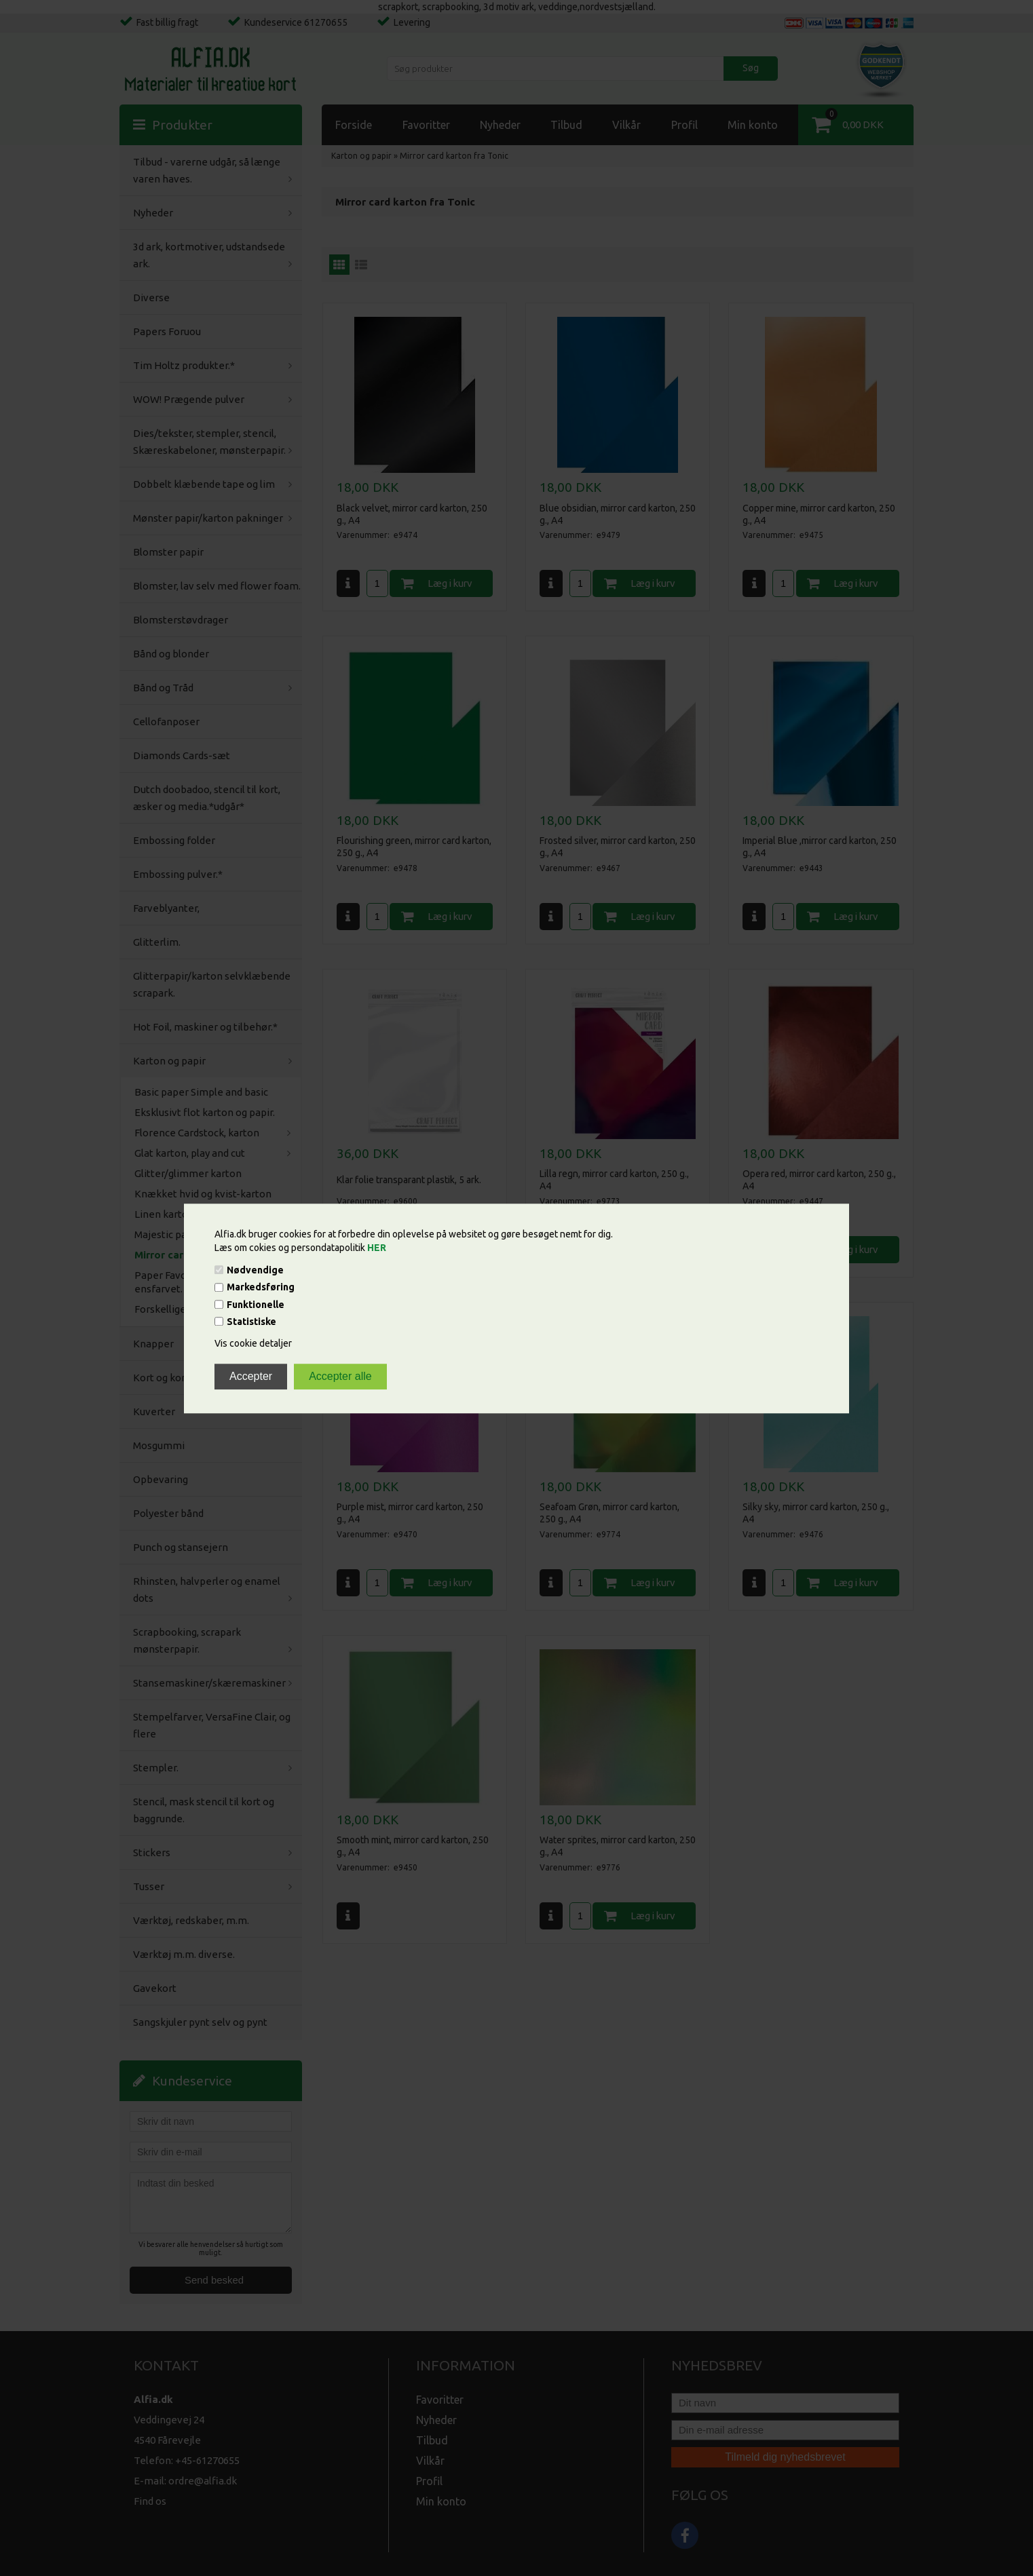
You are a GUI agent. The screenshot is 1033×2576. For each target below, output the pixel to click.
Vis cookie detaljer (253, 1343)
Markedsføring (261, 1287)
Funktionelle (255, 1304)
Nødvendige (255, 1270)
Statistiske (251, 1321)
